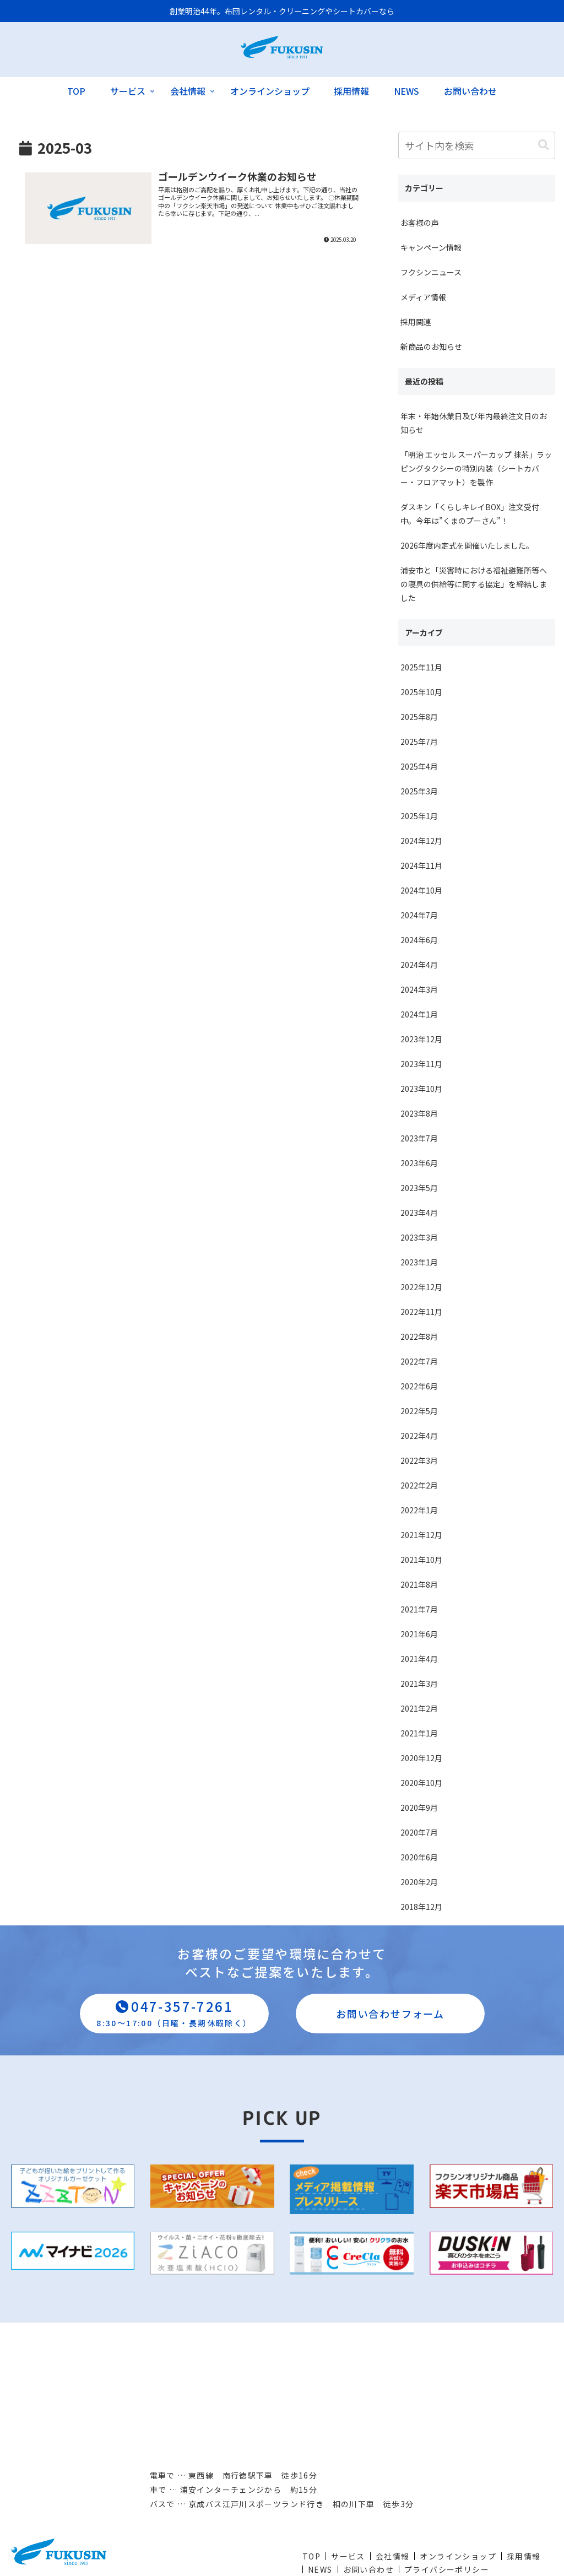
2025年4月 (419, 766)
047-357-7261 (174, 2012)
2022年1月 (419, 1510)
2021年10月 (421, 1559)
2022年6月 (419, 1386)
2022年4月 (419, 1435)
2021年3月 (419, 1683)
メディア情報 (423, 296)
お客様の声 (419, 222)
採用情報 (524, 2556)
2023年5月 (419, 1187)
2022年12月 (421, 1286)
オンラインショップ (458, 2556)
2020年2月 (419, 1881)
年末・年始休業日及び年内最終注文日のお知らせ (473, 422)
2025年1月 (419, 815)
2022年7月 (419, 1361)
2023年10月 (421, 1088)
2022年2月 (419, 1485)
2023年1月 (419, 1262)
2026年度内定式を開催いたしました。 (467, 545)
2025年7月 (419, 741)
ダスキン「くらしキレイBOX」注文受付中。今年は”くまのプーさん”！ (469, 513)
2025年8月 (419, 716)
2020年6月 (419, 1857)
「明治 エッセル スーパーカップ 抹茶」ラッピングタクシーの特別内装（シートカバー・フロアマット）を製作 (476, 468)
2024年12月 (421, 840)
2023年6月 (419, 1162)
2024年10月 (421, 890)
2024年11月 (421, 865)
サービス (348, 2556)
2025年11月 (421, 667)
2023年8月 (419, 1113)
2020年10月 (421, 1782)
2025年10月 (421, 691)
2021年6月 (419, 1633)
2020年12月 (421, 1757)
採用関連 (415, 321)
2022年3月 (419, 1460)
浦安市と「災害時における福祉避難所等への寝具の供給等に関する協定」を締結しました (473, 584)
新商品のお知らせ (431, 346)
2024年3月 (419, 989)
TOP (311, 2556)
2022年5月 (419, 1410)
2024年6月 (419, 939)
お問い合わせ (368, 2569)
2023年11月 (421, 1063)
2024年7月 (419, 915)
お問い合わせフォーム (390, 2013)
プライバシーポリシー (446, 2569)
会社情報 (393, 2556)
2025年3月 (419, 791)
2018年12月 (421, 1906)
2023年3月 (419, 1237)
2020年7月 (419, 1832)
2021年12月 (421, 1534)
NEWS (320, 2569)
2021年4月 (419, 1658)
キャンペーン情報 (431, 247)
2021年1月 (419, 1733)
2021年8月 (419, 1584)
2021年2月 (419, 1708)
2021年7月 (419, 1609)
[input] (476, 145)
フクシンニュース (431, 272)
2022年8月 (419, 1336)
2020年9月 (419, 1807)
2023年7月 (419, 1138)
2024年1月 (419, 1014)
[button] (544, 145)
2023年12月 (421, 1039)
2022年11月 (421, 1311)
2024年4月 (419, 964)
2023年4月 (419, 1212)
